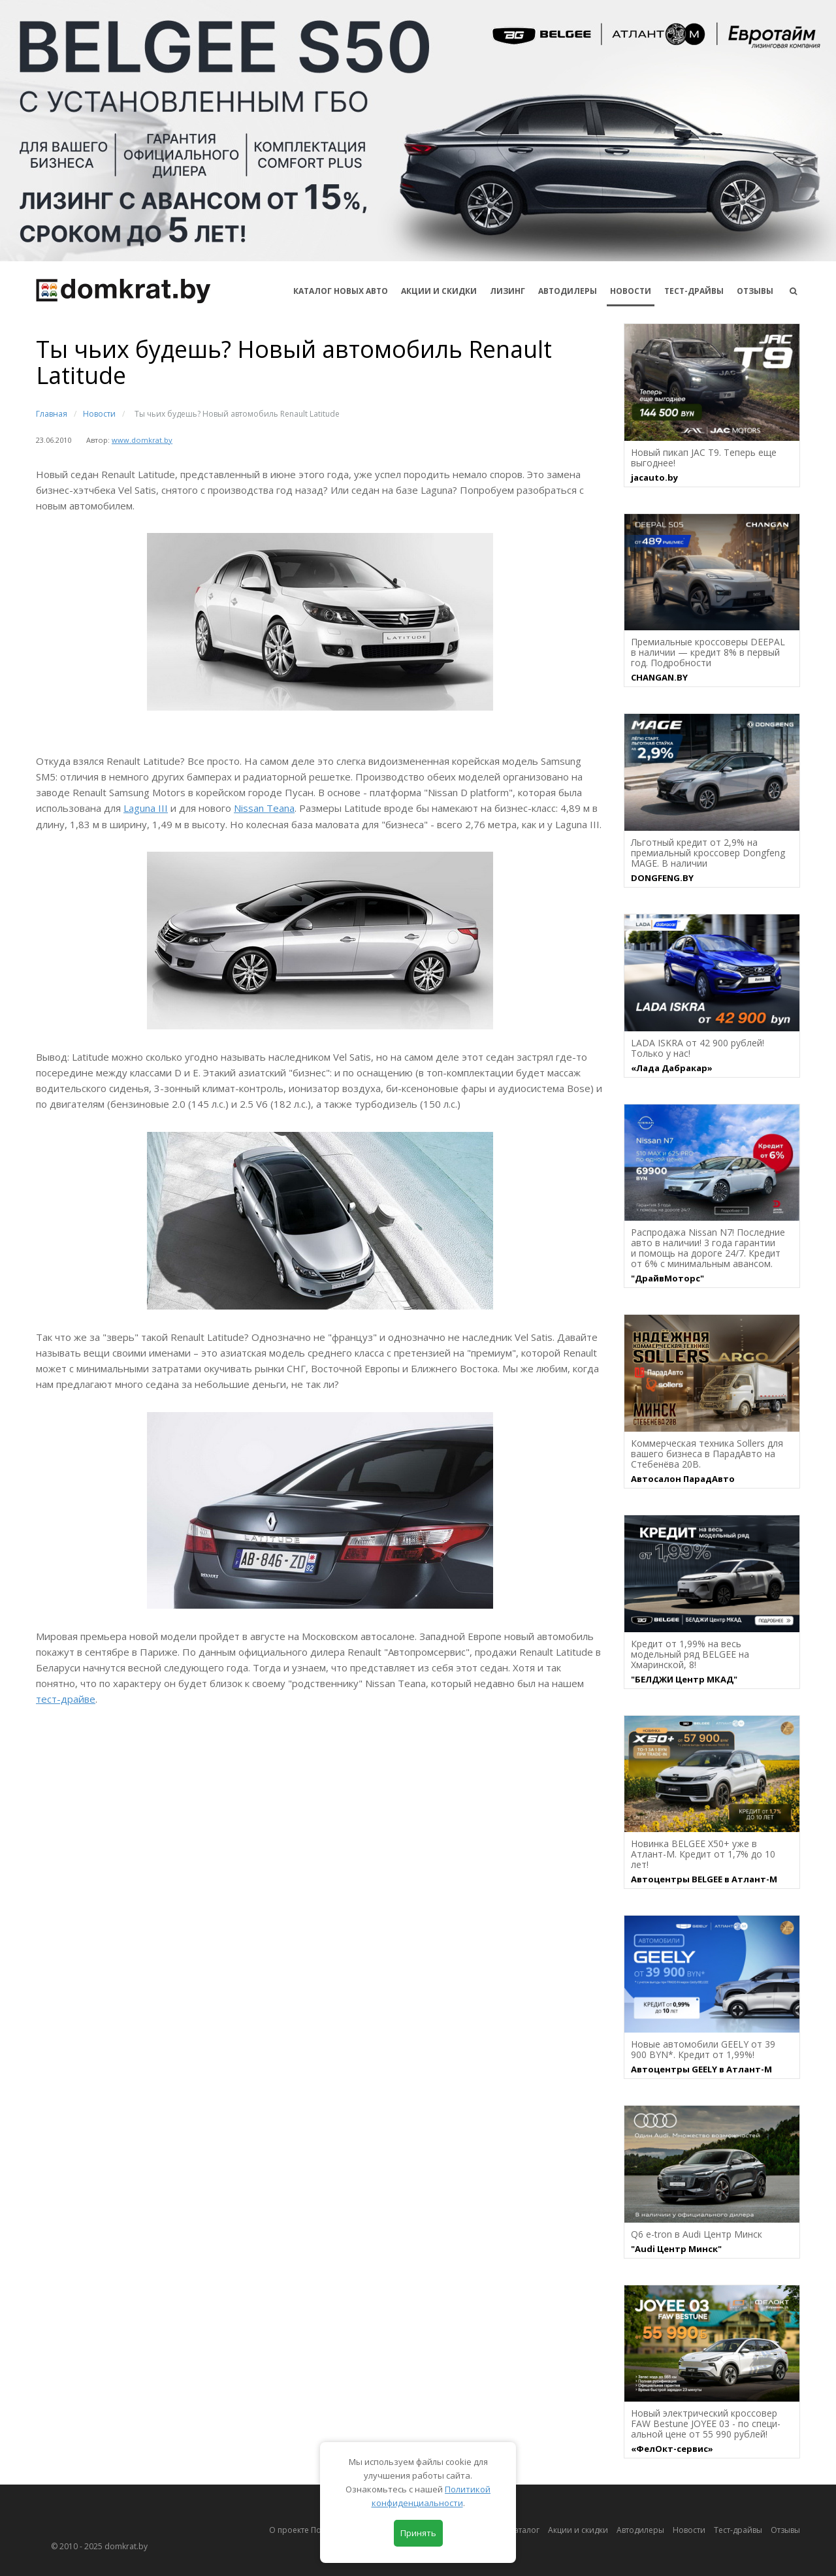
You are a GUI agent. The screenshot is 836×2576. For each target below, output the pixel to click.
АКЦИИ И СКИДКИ (439, 291)
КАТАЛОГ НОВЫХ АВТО (340, 291)
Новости (630, 291)
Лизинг (507, 291)
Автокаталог (515, 2530)
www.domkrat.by (142, 440)
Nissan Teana (264, 807)
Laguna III (145, 807)
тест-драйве (65, 1698)
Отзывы (755, 291)
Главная (51, 414)
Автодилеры (567, 291)
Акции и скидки (578, 2530)
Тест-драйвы (694, 291)
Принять (418, 2533)
